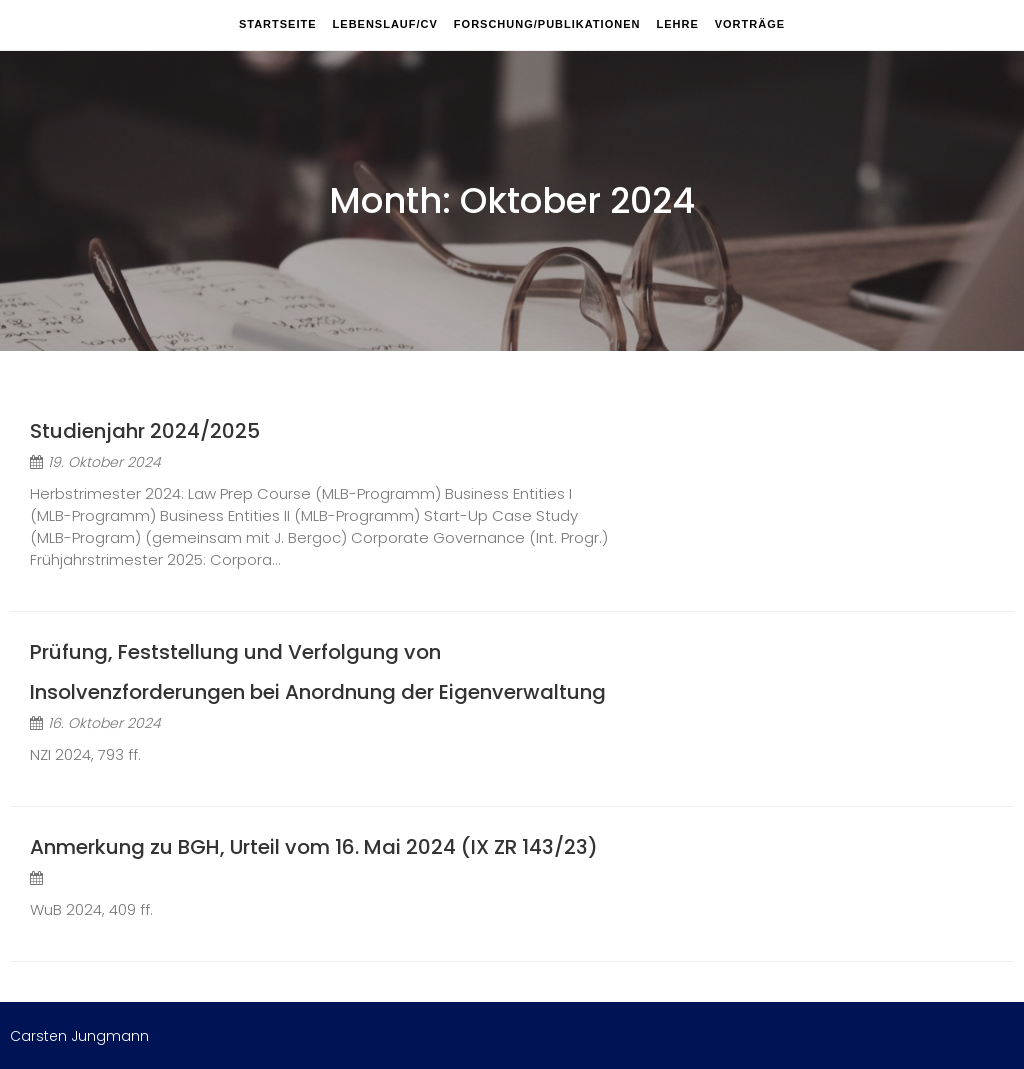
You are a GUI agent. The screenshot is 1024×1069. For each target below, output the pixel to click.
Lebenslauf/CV (385, 24)
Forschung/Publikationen (547, 24)
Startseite (278, 24)
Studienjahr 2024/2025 (145, 431)
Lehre (677, 24)
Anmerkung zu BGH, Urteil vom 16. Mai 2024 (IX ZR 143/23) (314, 847)
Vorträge (750, 24)
